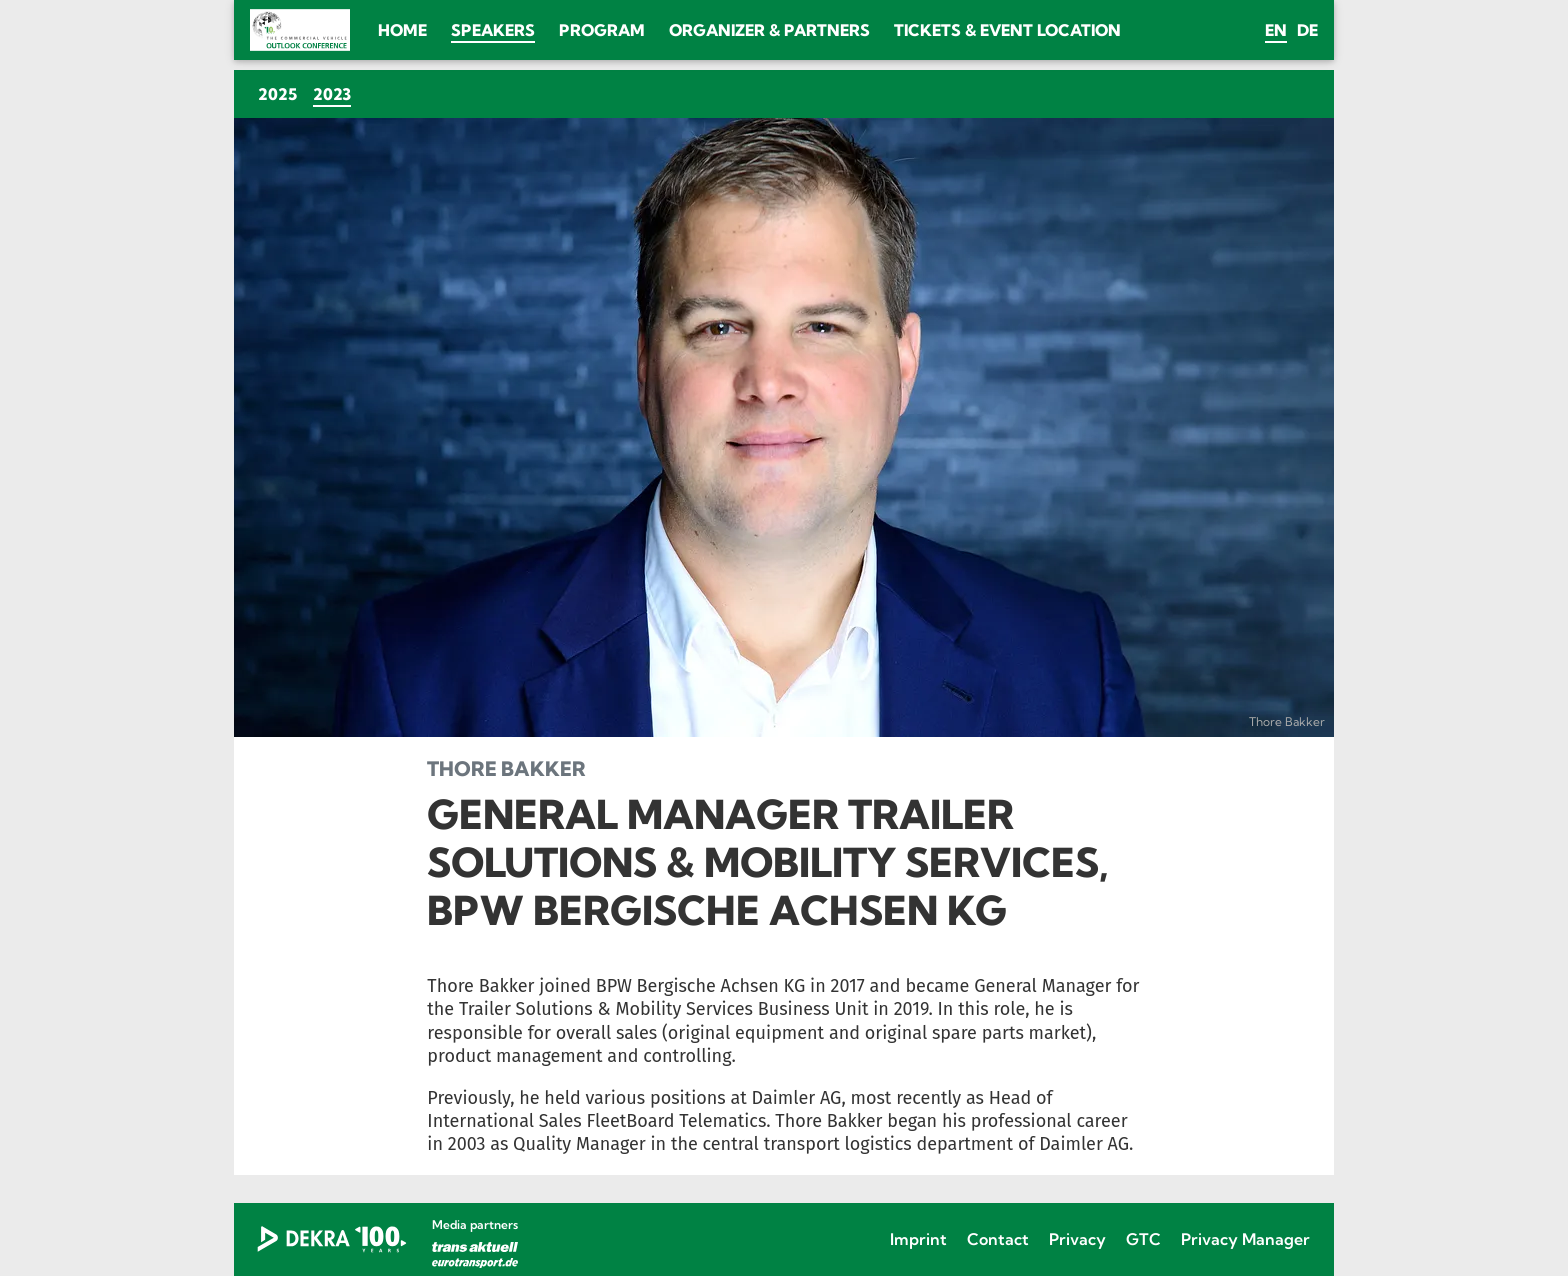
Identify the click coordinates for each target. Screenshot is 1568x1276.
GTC (1143, 1239)
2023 (336, 93)
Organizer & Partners (769, 30)
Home (402, 30)
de (1307, 30)
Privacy (1077, 1239)
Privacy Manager (1245, 1239)
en (1276, 30)
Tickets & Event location (1007, 30)
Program (602, 30)
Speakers (493, 30)
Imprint (918, 1239)
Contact (998, 1239)
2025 (277, 94)
